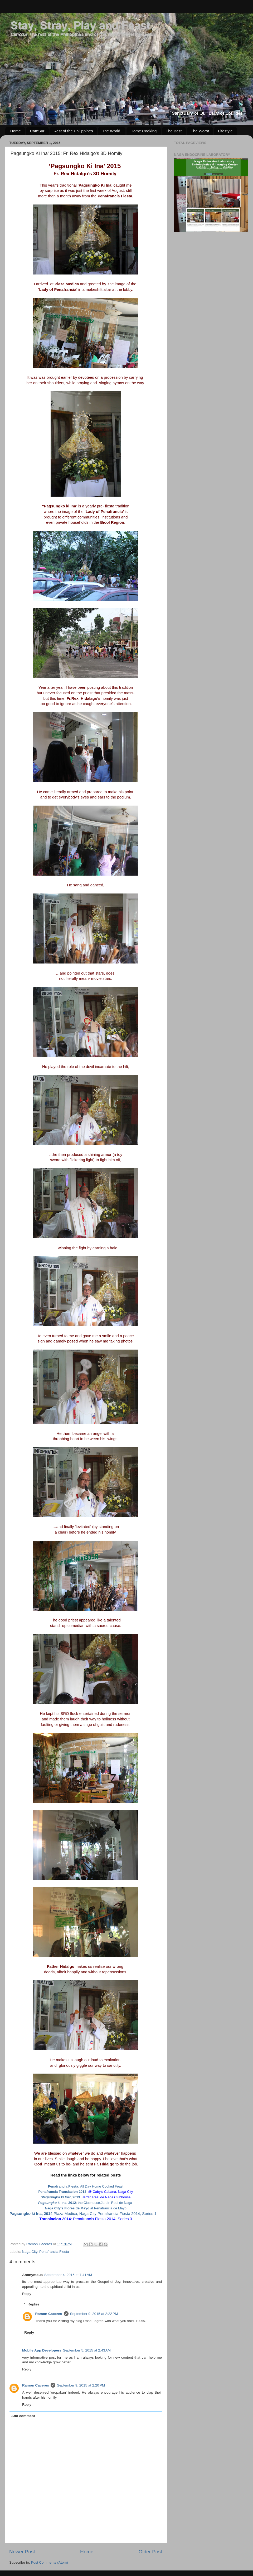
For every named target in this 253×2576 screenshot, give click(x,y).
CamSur (37, 131)
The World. (111, 131)
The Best (174, 131)
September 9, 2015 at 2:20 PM (81, 2385)
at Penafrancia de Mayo (85, 2208)
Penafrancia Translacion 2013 (63, 2192)
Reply (26, 2294)
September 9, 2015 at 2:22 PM (94, 2314)
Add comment (23, 2416)
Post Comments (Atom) (49, 2562)
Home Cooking (143, 131)
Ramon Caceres (48, 2314)
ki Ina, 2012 (57, 2203)
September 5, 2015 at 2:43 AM (87, 2350)
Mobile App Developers (41, 2350)
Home (15, 131)
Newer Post (22, 2551)
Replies (34, 2305)
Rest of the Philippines (73, 131)
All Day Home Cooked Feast (85, 2186)
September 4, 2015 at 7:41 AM (68, 2275)
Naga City (29, 2252)
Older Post (150, 2551)
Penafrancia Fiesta (54, 2252)
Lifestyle (225, 131)
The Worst (200, 131)
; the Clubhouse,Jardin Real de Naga (104, 2203)
